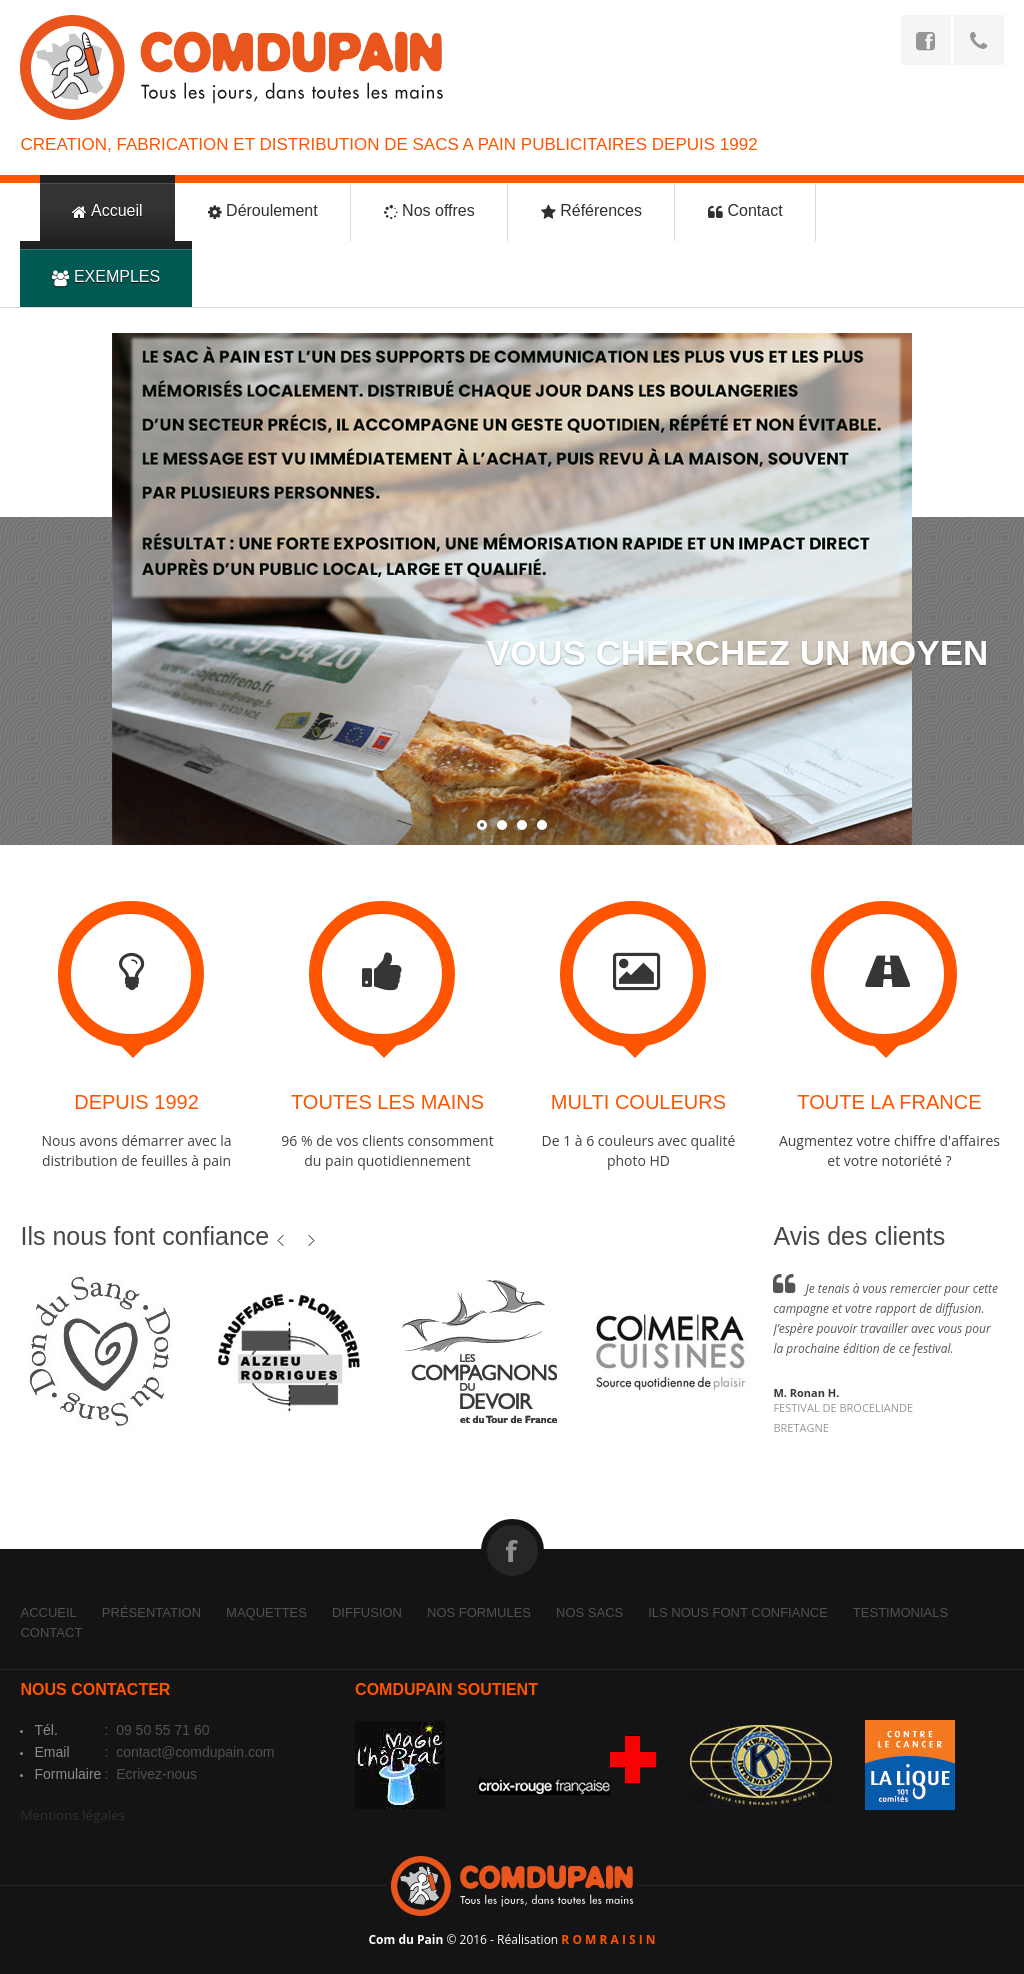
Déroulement (263, 211)
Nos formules (479, 1612)
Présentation (151, 1612)
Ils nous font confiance (738, 1612)
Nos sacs (589, 1612)
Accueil (107, 211)
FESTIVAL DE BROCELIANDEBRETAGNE (843, 1417)
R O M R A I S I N (608, 1939)
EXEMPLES (106, 277)
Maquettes (266, 1612)
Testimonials (900, 1612)
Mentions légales (72, 1815)
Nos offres (429, 211)
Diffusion (367, 1612)
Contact (745, 211)
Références (591, 211)
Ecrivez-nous (154, 1774)
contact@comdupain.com (193, 1752)
